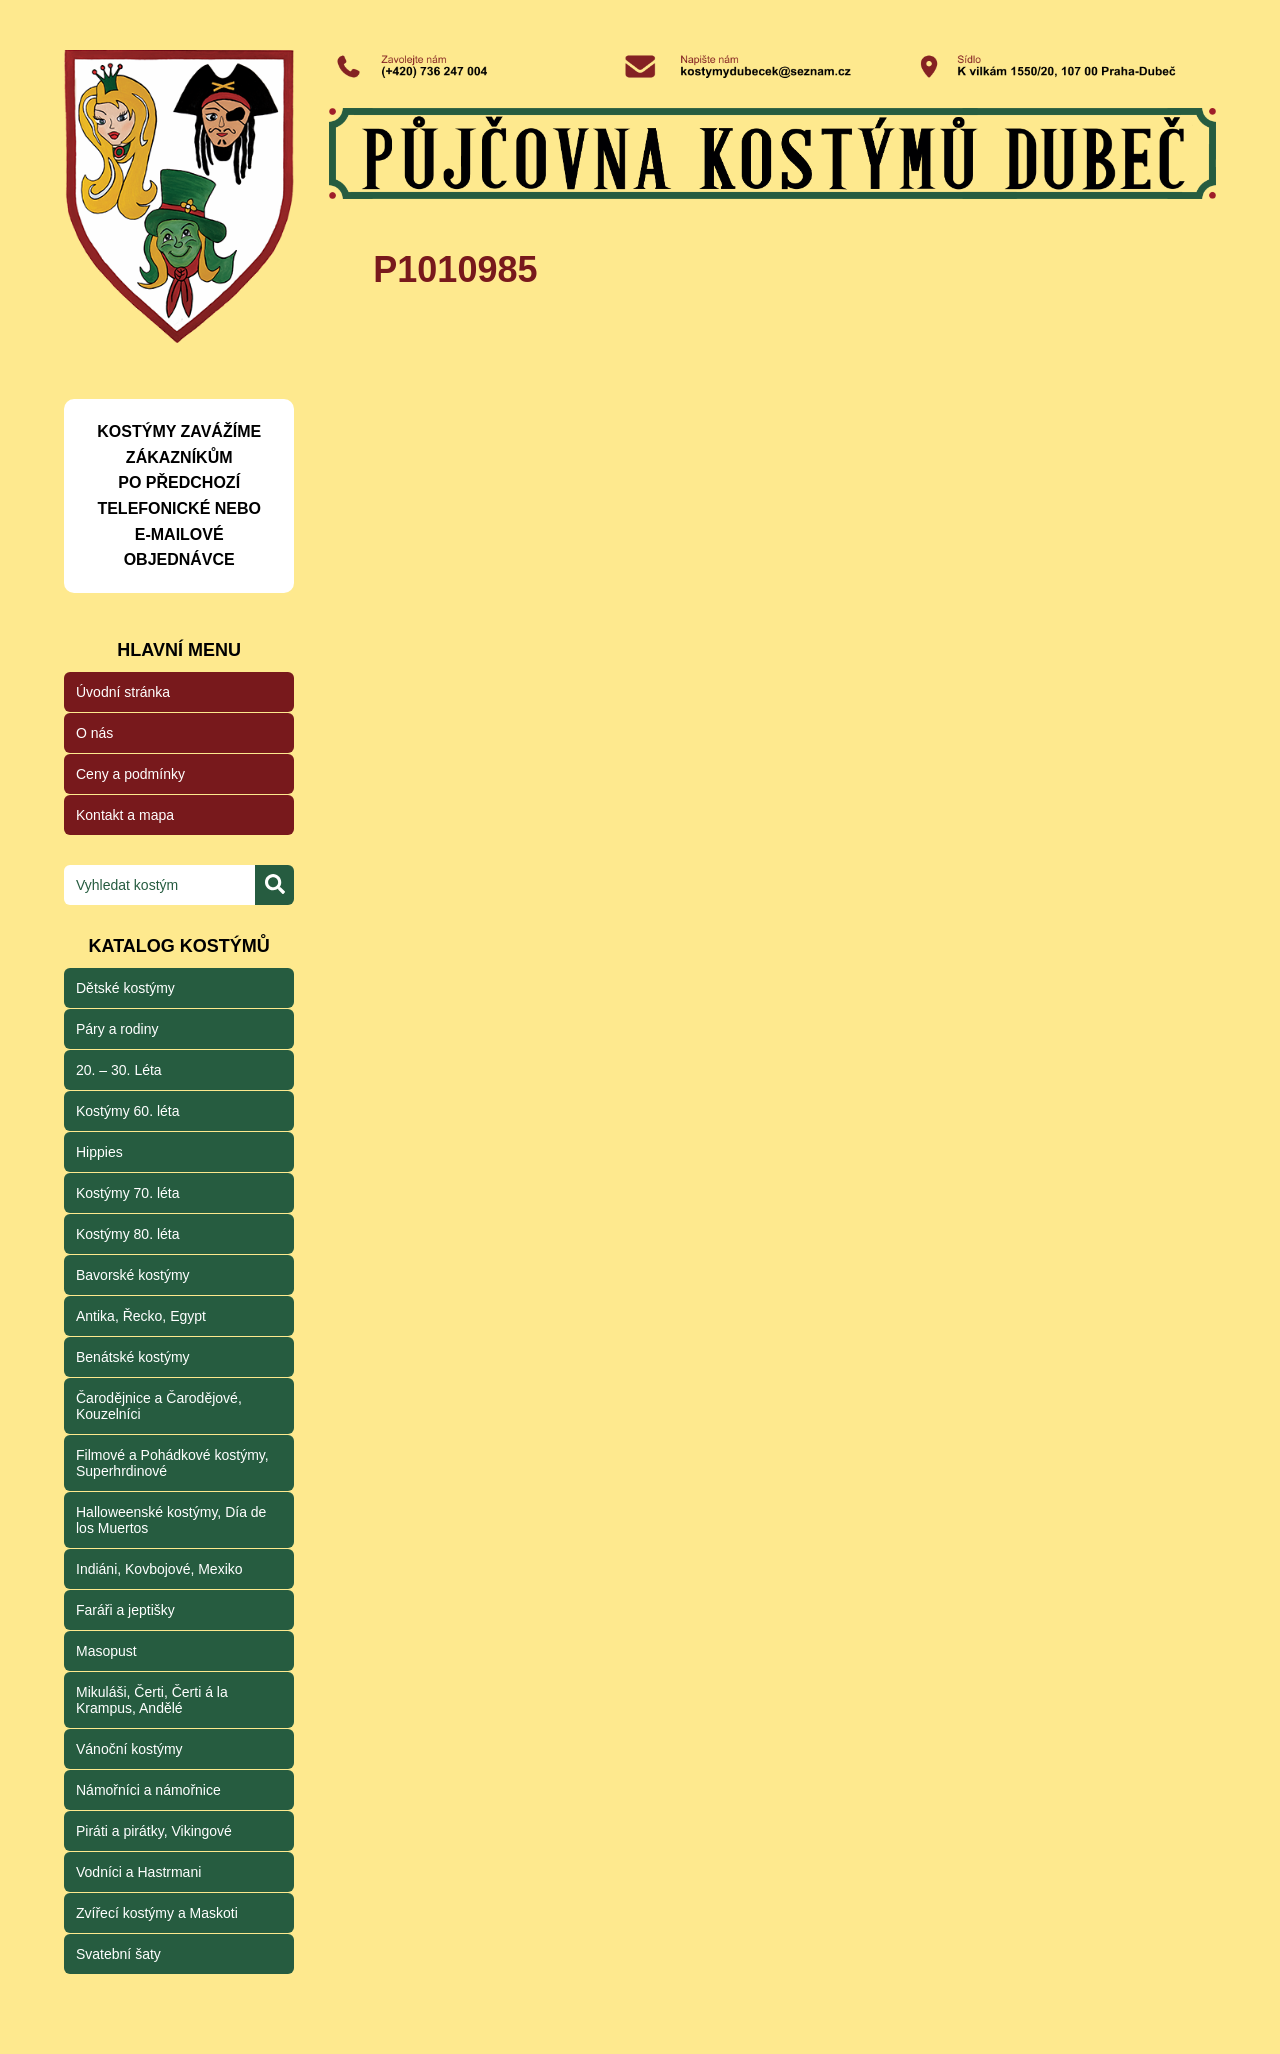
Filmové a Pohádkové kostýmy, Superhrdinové (172, 1463)
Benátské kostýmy (133, 1357)
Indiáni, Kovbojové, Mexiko (159, 1569)
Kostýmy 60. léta (128, 1111)
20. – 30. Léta (119, 1070)
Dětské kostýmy (125, 988)
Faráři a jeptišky (125, 1610)
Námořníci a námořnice (148, 1790)
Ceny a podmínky (130, 774)
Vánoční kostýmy (129, 1749)
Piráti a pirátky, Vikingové (154, 1831)
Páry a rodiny (117, 1029)
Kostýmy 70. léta (128, 1193)
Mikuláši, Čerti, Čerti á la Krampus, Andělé (152, 1700)
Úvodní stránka (123, 692)
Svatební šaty (118, 1954)
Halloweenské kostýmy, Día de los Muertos (171, 1520)
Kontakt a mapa (125, 815)
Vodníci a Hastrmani (138, 1872)
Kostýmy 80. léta (128, 1234)
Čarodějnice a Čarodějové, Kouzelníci (159, 1406)
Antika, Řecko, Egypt (141, 1316)
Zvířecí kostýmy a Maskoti (157, 1913)
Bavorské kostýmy (133, 1275)
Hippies (99, 1152)
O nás (94, 733)
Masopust (106, 1651)
